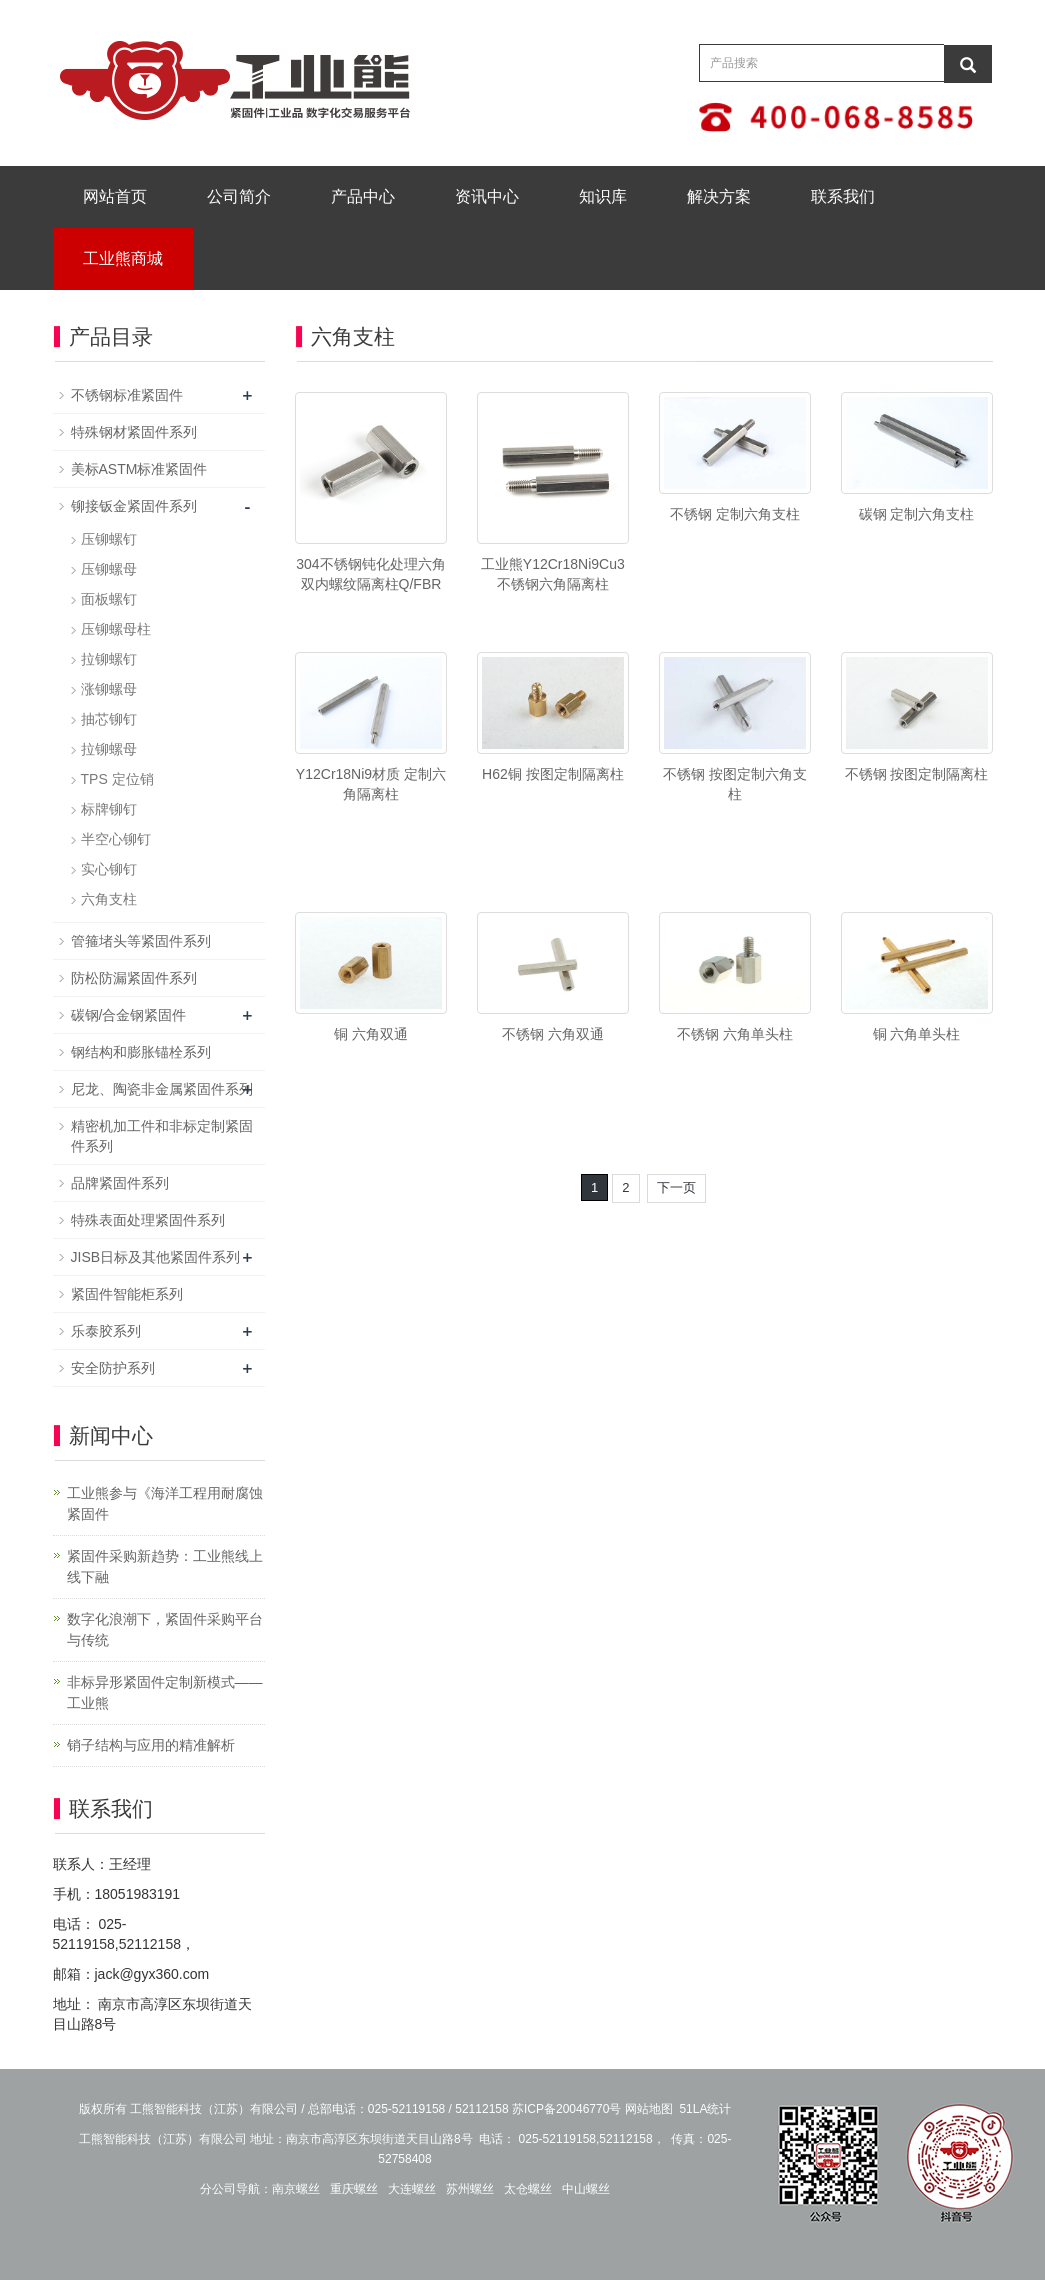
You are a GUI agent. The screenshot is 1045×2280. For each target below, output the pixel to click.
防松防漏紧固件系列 (134, 978)
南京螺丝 (296, 2189)
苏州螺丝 (470, 2189)
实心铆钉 (109, 869)
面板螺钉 (109, 599)
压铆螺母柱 (116, 629)
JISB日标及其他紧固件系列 (156, 1257)
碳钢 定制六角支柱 (917, 514)
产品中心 (363, 196)
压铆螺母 (109, 569)
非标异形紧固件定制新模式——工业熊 (165, 1692)
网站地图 (649, 2109)
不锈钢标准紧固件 (127, 395)
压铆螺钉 (109, 539)
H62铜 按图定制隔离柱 (553, 774)
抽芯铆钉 (109, 719)
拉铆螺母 (109, 749)
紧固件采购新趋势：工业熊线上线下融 (165, 1566)
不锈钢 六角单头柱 (735, 1034)
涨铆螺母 (109, 689)
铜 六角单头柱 (917, 1034)
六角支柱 (109, 899)
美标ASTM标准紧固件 (139, 469)
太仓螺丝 (528, 2189)
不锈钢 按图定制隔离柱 (917, 774)
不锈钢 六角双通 (553, 1034)
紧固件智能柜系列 (127, 1294)
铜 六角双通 (371, 1034)
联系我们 (843, 196)
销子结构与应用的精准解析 (151, 1745)
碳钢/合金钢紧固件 (129, 1015)
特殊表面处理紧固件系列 (148, 1220)
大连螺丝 (412, 2189)
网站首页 (115, 196)
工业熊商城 (123, 258)
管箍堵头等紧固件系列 (141, 941)
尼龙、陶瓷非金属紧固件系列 (162, 1089)
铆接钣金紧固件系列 (134, 506)
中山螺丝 (586, 2189)
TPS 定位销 (117, 779)
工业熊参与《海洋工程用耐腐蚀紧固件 (165, 1503)
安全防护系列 (113, 1368)
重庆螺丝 (354, 2189)
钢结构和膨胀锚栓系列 (141, 1052)
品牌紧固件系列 (120, 1183)
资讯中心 (487, 196)
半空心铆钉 (116, 839)
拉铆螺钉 (109, 659)
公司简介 (239, 196)
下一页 (676, 1187)
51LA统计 (705, 2109)
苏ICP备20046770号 (566, 2109)
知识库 (603, 196)
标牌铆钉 (109, 809)
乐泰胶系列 (106, 1331)
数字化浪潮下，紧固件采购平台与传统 (165, 1629)
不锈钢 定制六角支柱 (735, 514)
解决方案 (719, 196)
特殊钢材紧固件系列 (134, 432)
